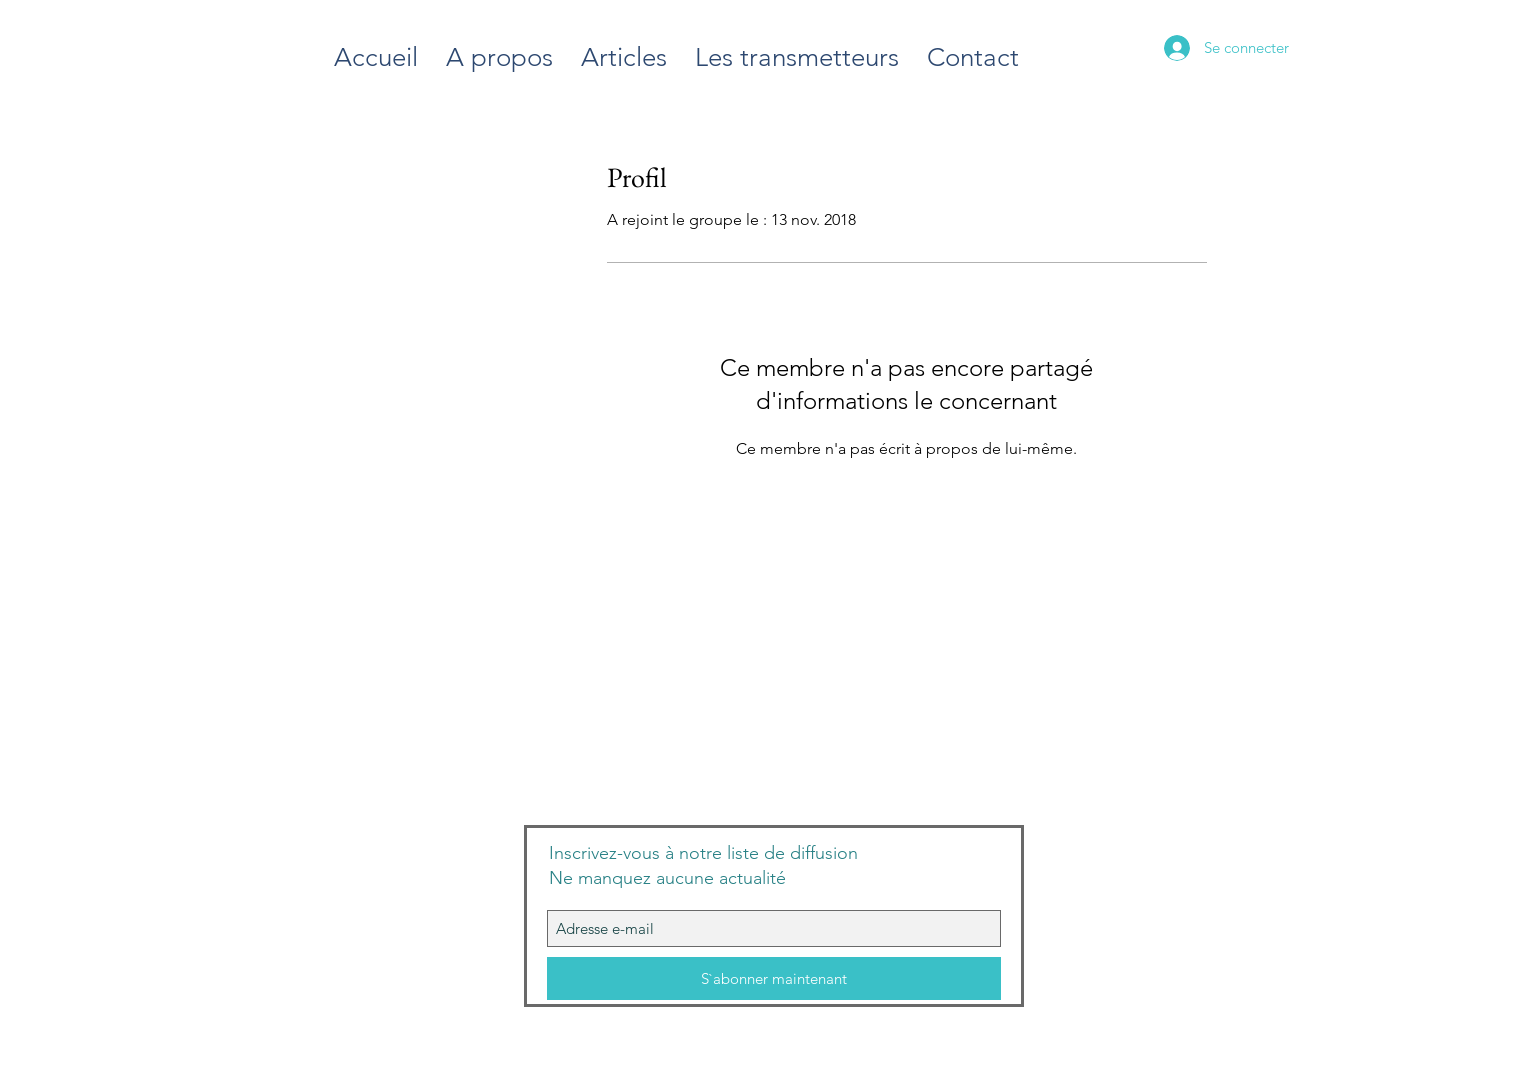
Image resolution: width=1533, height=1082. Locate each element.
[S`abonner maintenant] (774, 978)
